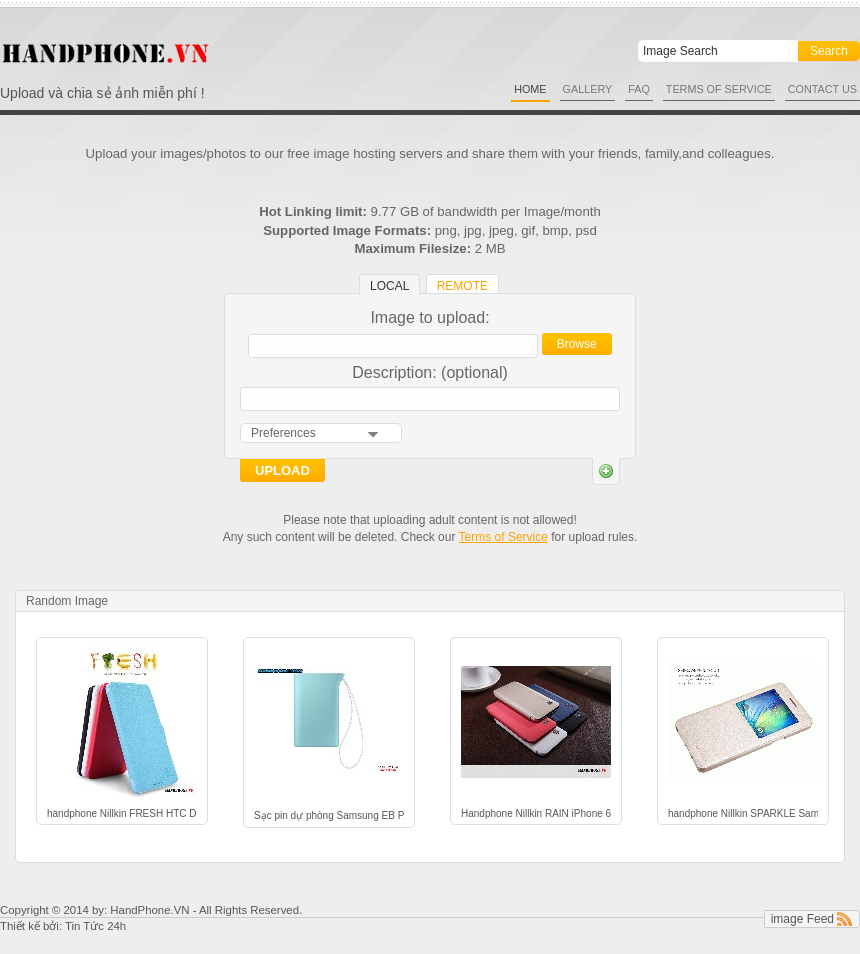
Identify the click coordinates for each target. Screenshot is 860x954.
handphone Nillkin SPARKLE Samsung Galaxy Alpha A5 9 (743, 813)
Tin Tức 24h (95, 926)
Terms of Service (719, 89)
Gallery (588, 89)
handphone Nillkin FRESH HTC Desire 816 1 (122, 813)
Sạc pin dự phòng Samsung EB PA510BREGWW (329, 815)
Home (530, 89)
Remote (462, 286)
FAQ (639, 89)
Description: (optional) (430, 372)
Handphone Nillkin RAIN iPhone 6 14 (536, 813)
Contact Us (822, 89)
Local (389, 286)
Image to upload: (429, 317)
